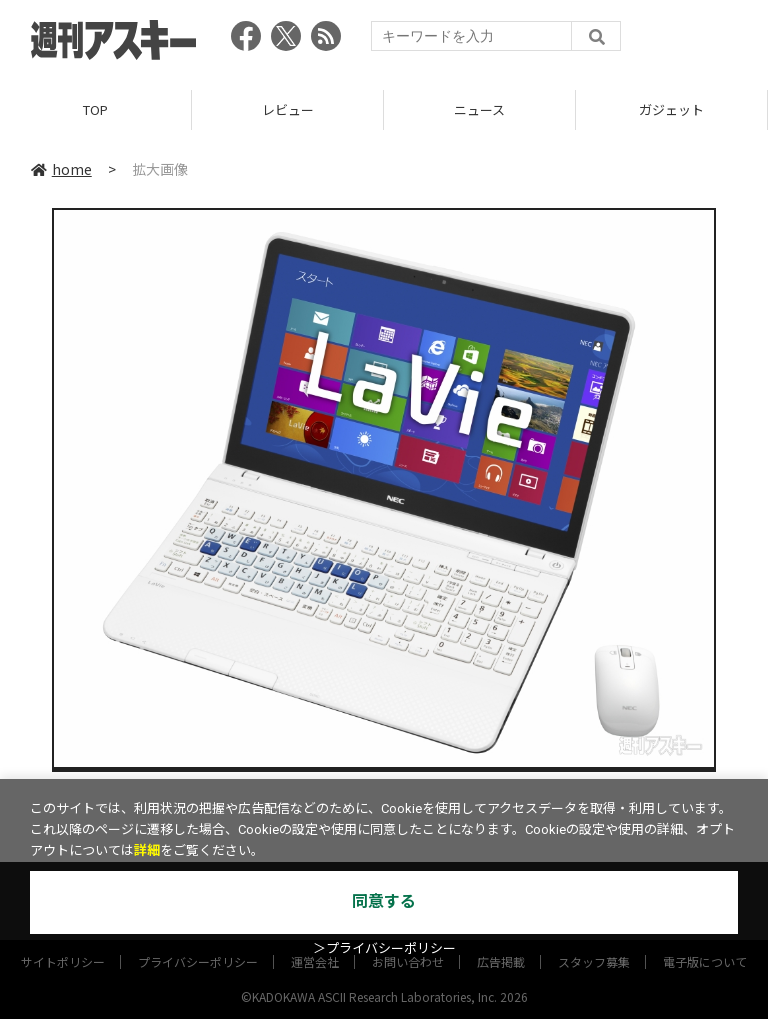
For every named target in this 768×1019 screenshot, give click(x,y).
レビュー (288, 109)
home (61, 169)
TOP (95, 109)
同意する (384, 901)
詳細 (147, 850)
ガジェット (671, 109)
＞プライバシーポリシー (384, 948)
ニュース (479, 109)
